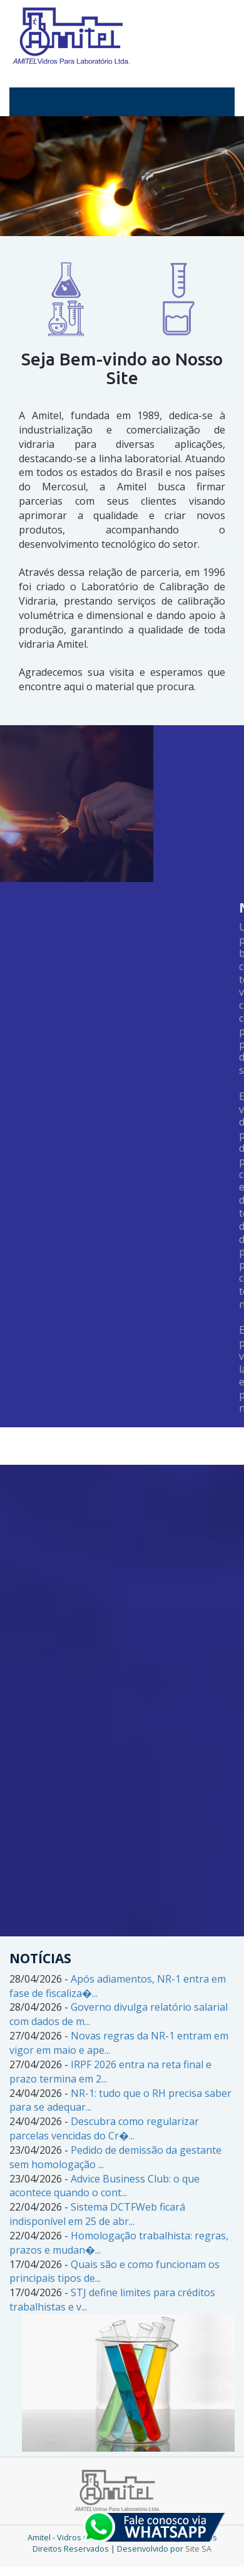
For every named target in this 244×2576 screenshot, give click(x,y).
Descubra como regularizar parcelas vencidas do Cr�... (104, 2128)
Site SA (198, 2548)
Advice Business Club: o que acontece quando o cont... (104, 2186)
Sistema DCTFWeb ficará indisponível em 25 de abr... (97, 2214)
